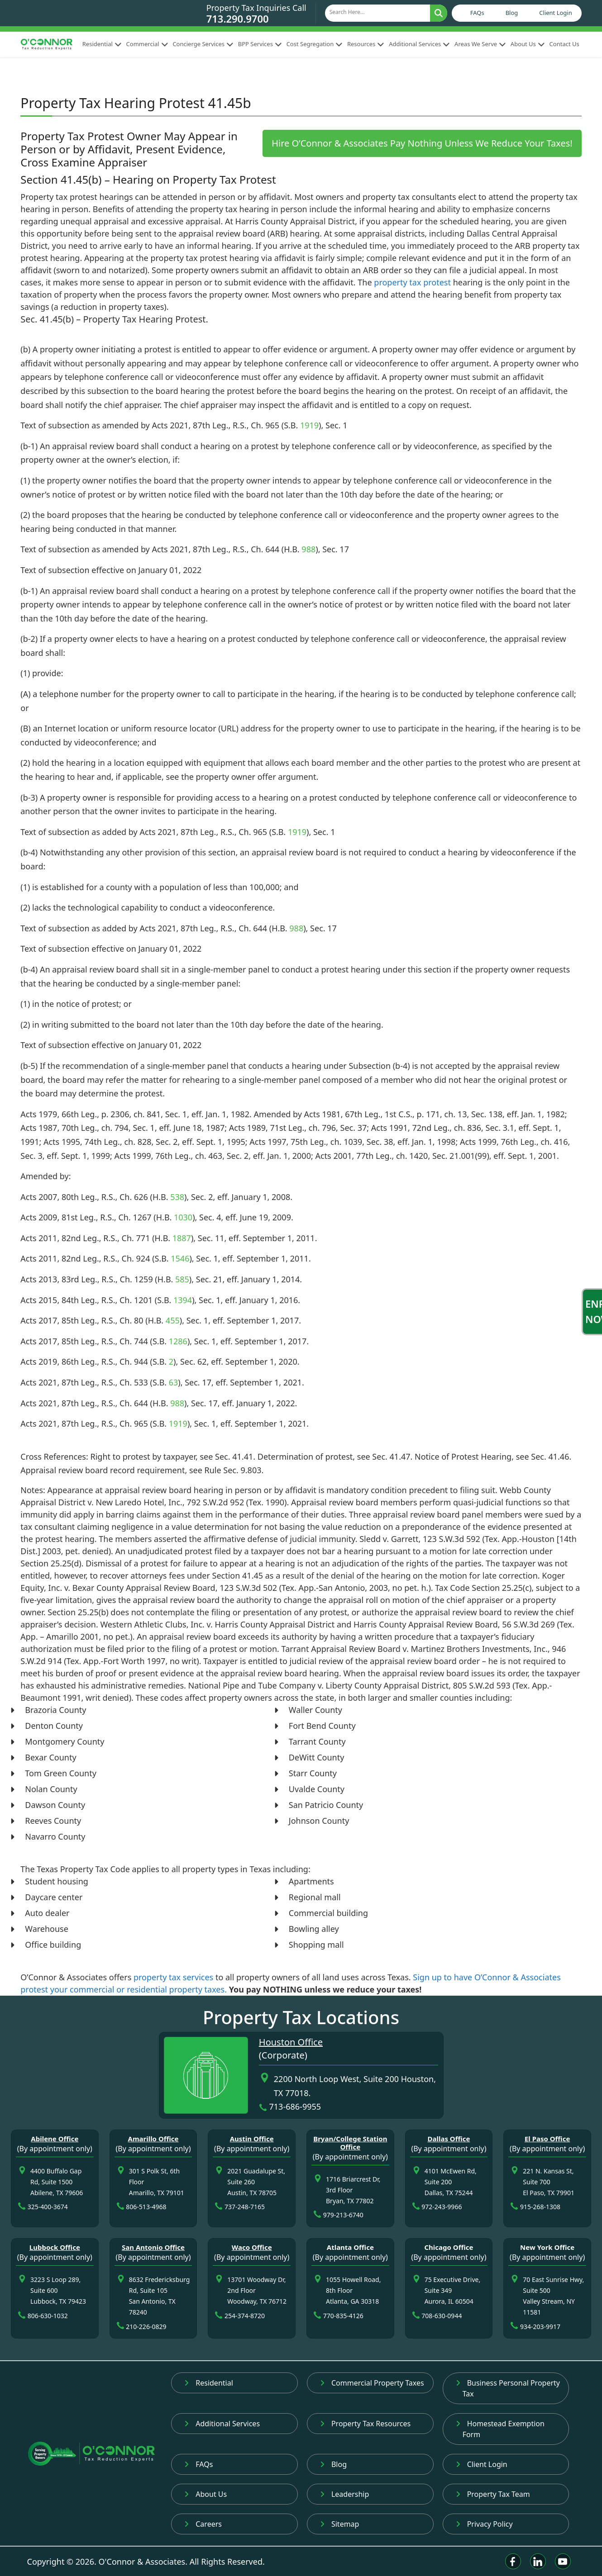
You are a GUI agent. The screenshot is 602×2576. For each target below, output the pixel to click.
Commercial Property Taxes (372, 2383)
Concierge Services (202, 44)
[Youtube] (563, 2561)
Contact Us (564, 44)
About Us (528, 44)
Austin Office (252, 2138)
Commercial (147, 44)
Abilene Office (54, 2138)
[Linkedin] (538, 2561)
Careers (203, 2524)
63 (173, 1382)
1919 (309, 425)
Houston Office (291, 2042)
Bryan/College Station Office (350, 2142)
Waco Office (252, 2247)
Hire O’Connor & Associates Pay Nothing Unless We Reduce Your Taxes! (422, 143)
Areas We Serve (480, 44)
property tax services (173, 1977)
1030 (183, 1217)
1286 (178, 1341)
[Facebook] (513, 2561)
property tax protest (412, 282)
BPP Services (260, 44)
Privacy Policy (484, 2524)
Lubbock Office (54, 2247)
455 (173, 1320)
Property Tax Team (493, 2494)
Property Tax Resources (365, 2424)
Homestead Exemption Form (500, 2429)
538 (177, 1196)
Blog (512, 13)
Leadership (344, 2494)
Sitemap (339, 2524)
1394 (182, 1300)
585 (182, 1279)
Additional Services (419, 44)
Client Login (555, 13)
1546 (180, 1258)
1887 (181, 1238)
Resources (365, 44)
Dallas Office (449, 2138)
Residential (102, 44)
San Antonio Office (153, 2247)
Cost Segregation (315, 44)
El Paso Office (547, 2138)
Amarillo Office (153, 2138)
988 (308, 549)
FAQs (477, 13)
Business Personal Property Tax (508, 2388)
